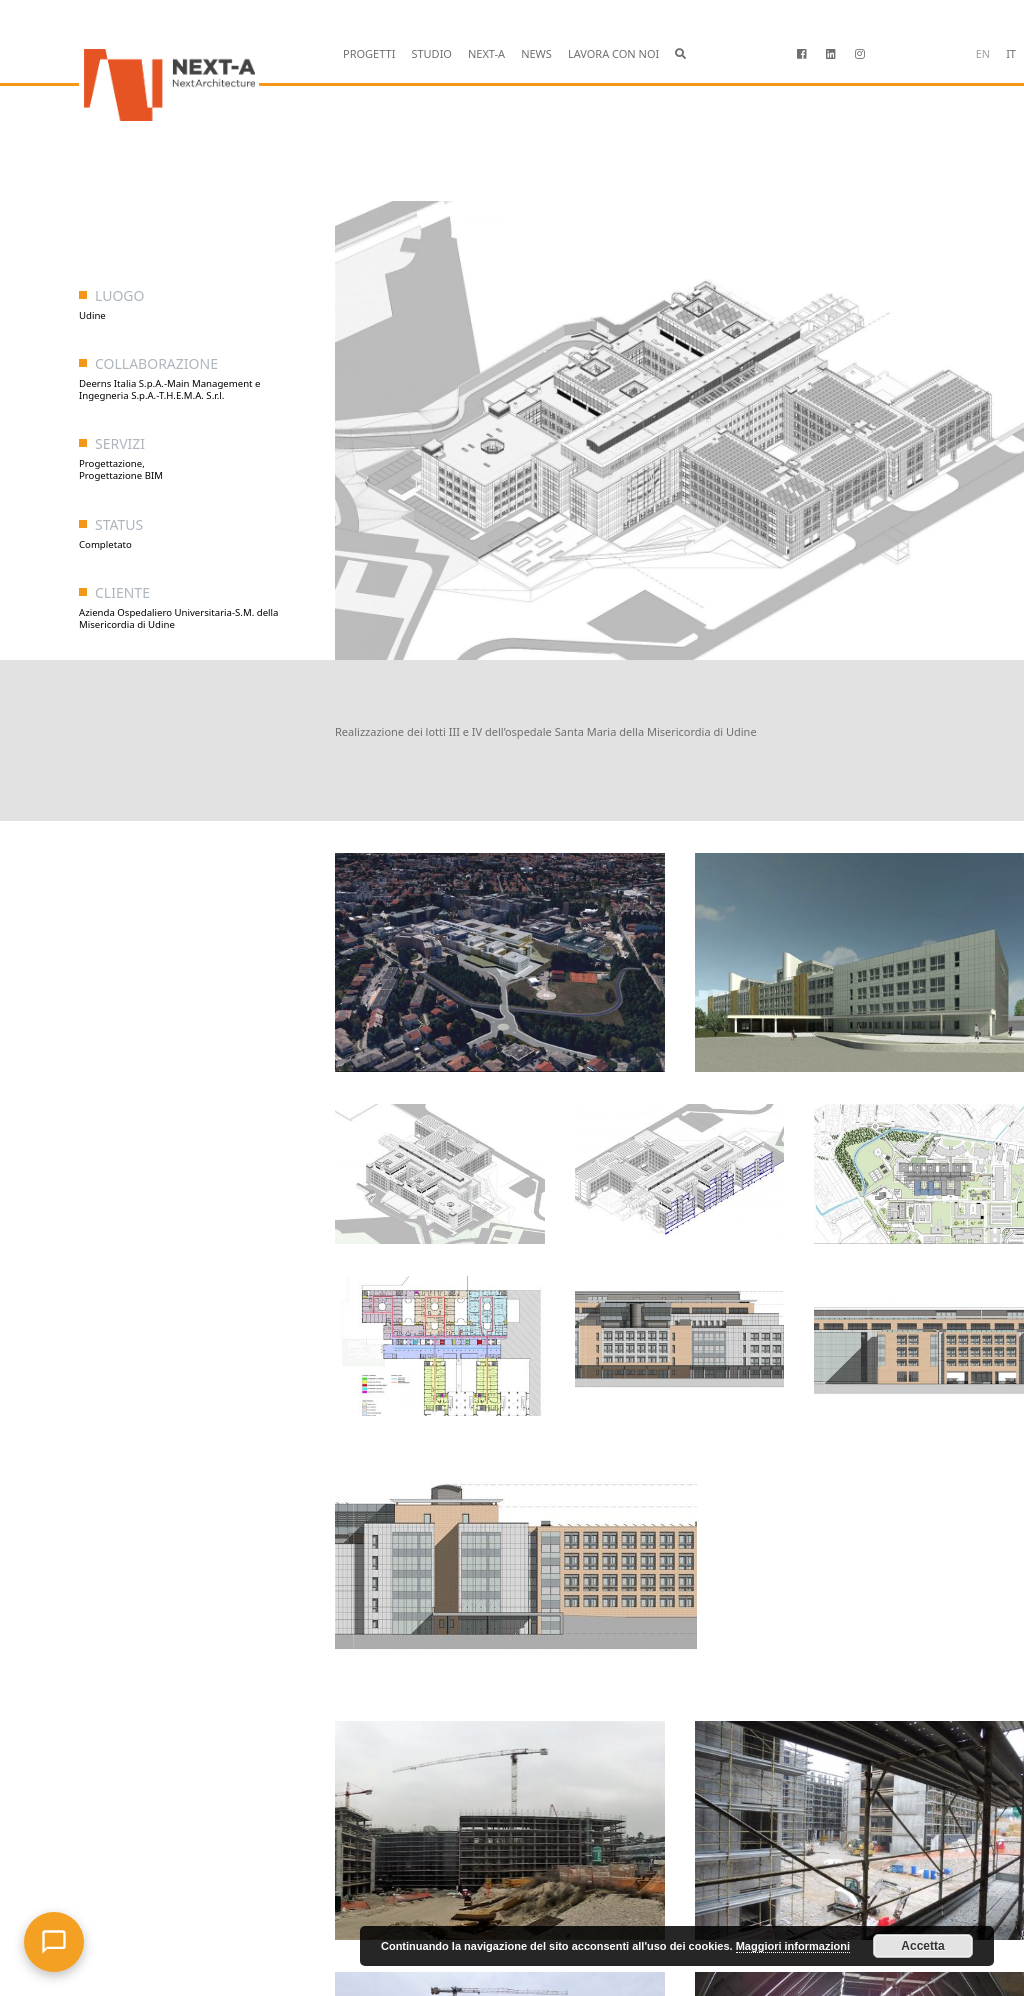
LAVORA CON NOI (613, 53)
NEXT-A (486, 53)
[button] (680, 54)
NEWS (536, 53)
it (1011, 53)
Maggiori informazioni (793, 1946)
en (983, 53)
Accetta (922, 1946)
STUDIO (431, 53)
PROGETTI (369, 53)
